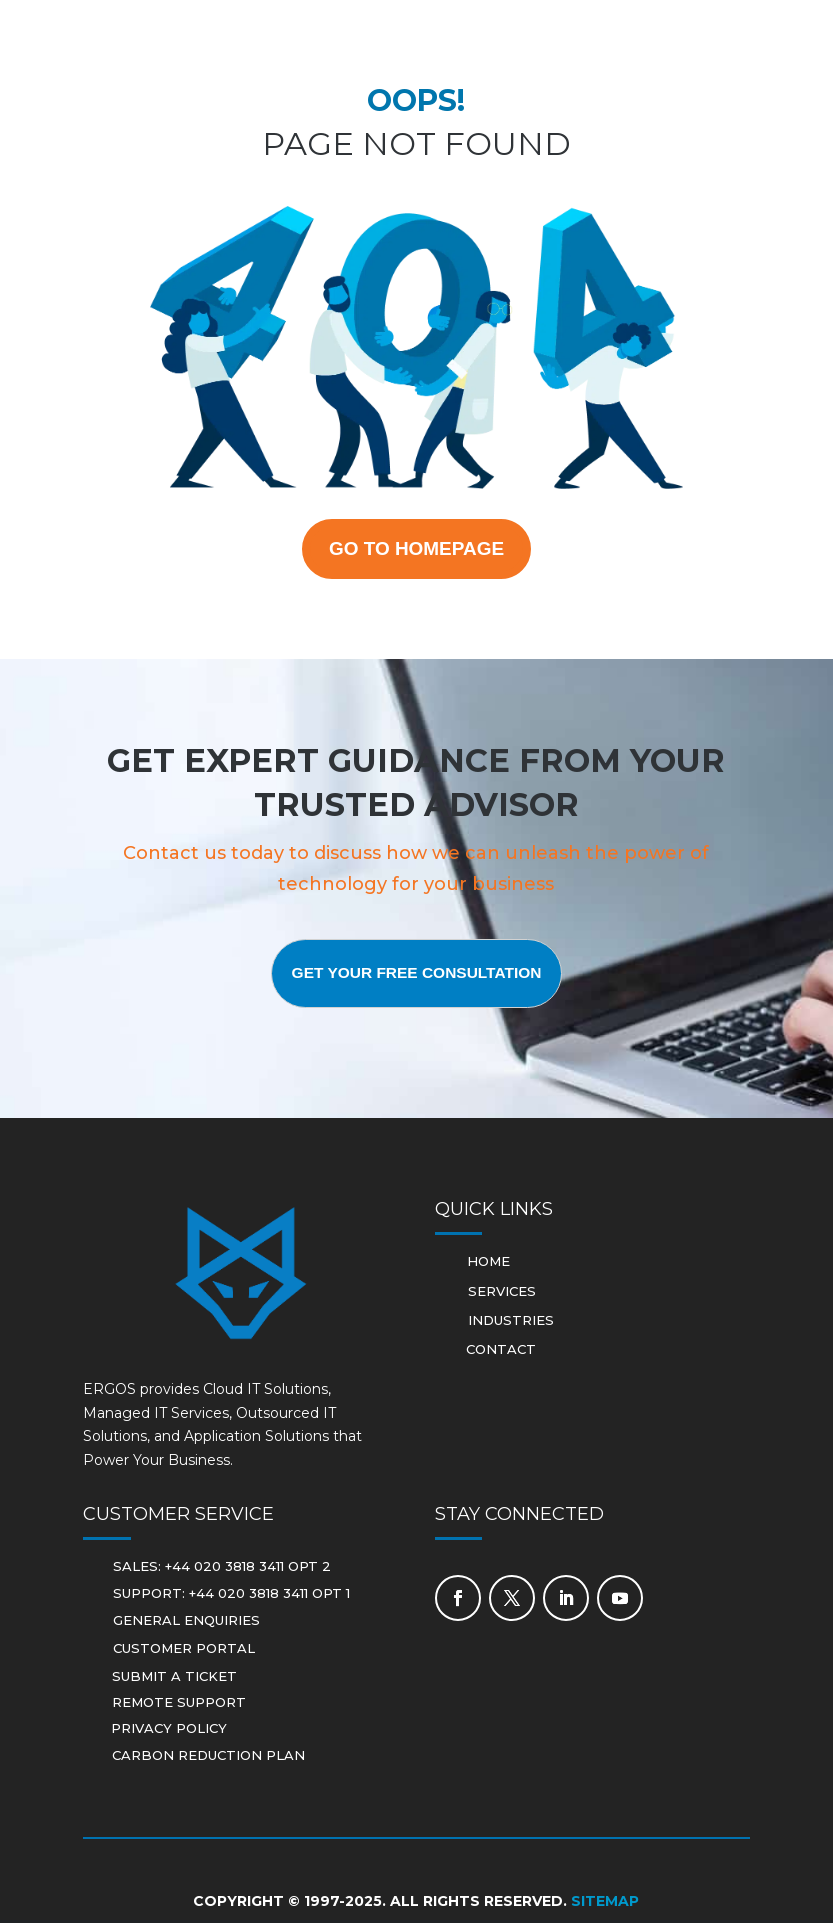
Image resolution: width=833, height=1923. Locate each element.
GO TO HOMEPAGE (416, 550)
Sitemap (605, 1904)
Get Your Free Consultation (416, 976)
